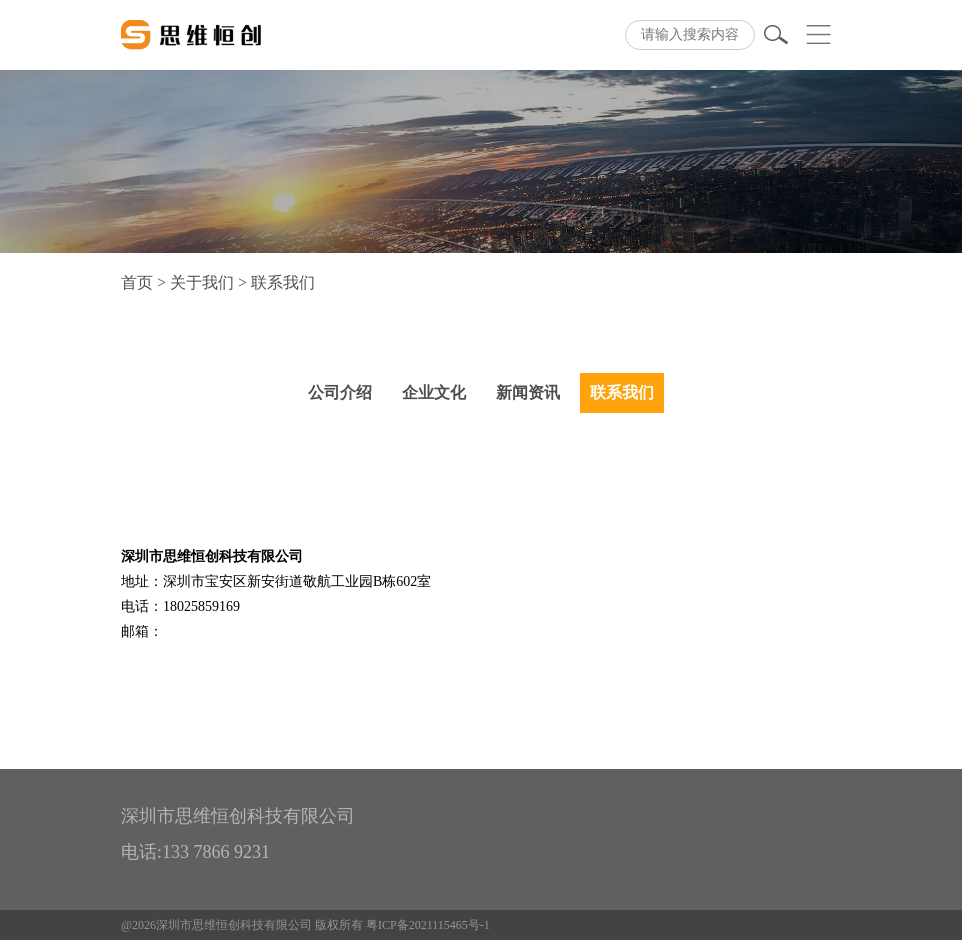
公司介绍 (340, 392)
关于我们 (202, 282)
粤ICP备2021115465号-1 (428, 925)
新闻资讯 (528, 392)
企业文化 (434, 392)
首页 (137, 282)
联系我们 (622, 392)
